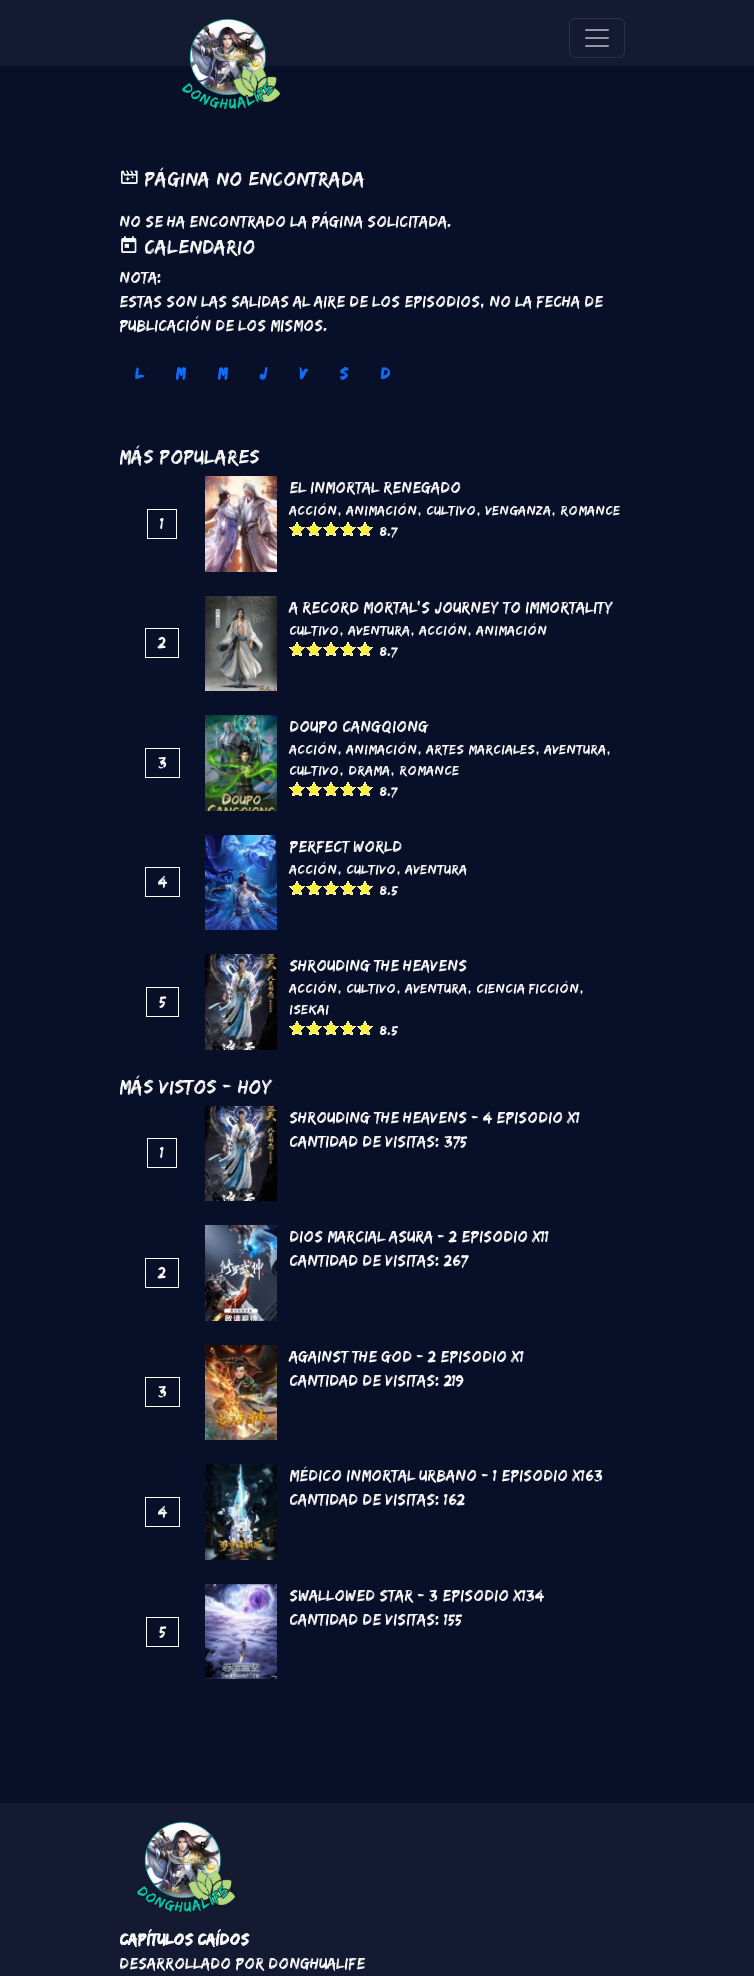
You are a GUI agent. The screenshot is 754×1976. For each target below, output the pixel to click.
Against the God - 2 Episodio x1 (406, 1356)
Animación (381, 510)
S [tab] (343, 373)
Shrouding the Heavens (378, 965)
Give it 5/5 (365, 528)
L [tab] (139, 373)
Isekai (309, 1009)
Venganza (518, 510)
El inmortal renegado (375, 487)
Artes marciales (480, 749)
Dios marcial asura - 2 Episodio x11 (419, 1236)
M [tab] (180, 373)
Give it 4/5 (348, 528)
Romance (590, 510)
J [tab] (263, 373)
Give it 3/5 (331, 528)
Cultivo (451, 510)
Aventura (379, 630)
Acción (313, 510)
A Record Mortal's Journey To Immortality (451, 607)
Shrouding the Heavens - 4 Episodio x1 (434, 1117)
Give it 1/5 (297, 528)
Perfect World (345, 846)
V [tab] (303, 373)
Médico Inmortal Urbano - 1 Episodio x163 (446, 1475)
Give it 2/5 (314, 528)
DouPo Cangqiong (358, 726)
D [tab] (385, 373)
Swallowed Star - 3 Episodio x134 (416, 1595)
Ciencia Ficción (527, 988)
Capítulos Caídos (184, 1939)
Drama (369, 770)
